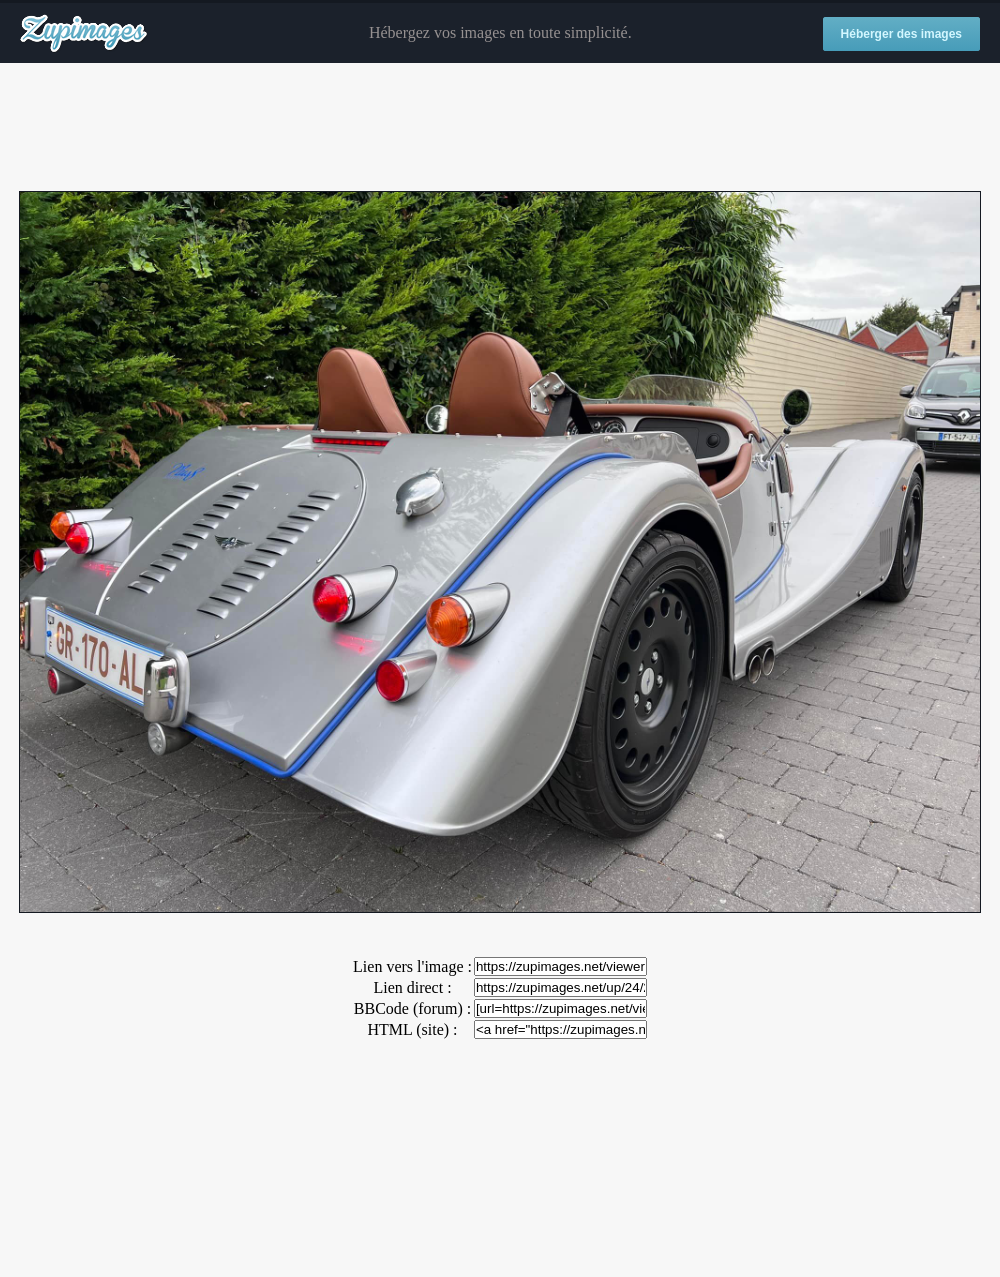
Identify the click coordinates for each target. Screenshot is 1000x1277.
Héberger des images (901, 34)
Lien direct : (412, 987)
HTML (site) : (412, 1029)
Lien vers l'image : (412, 966)
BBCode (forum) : (412, 1008)
